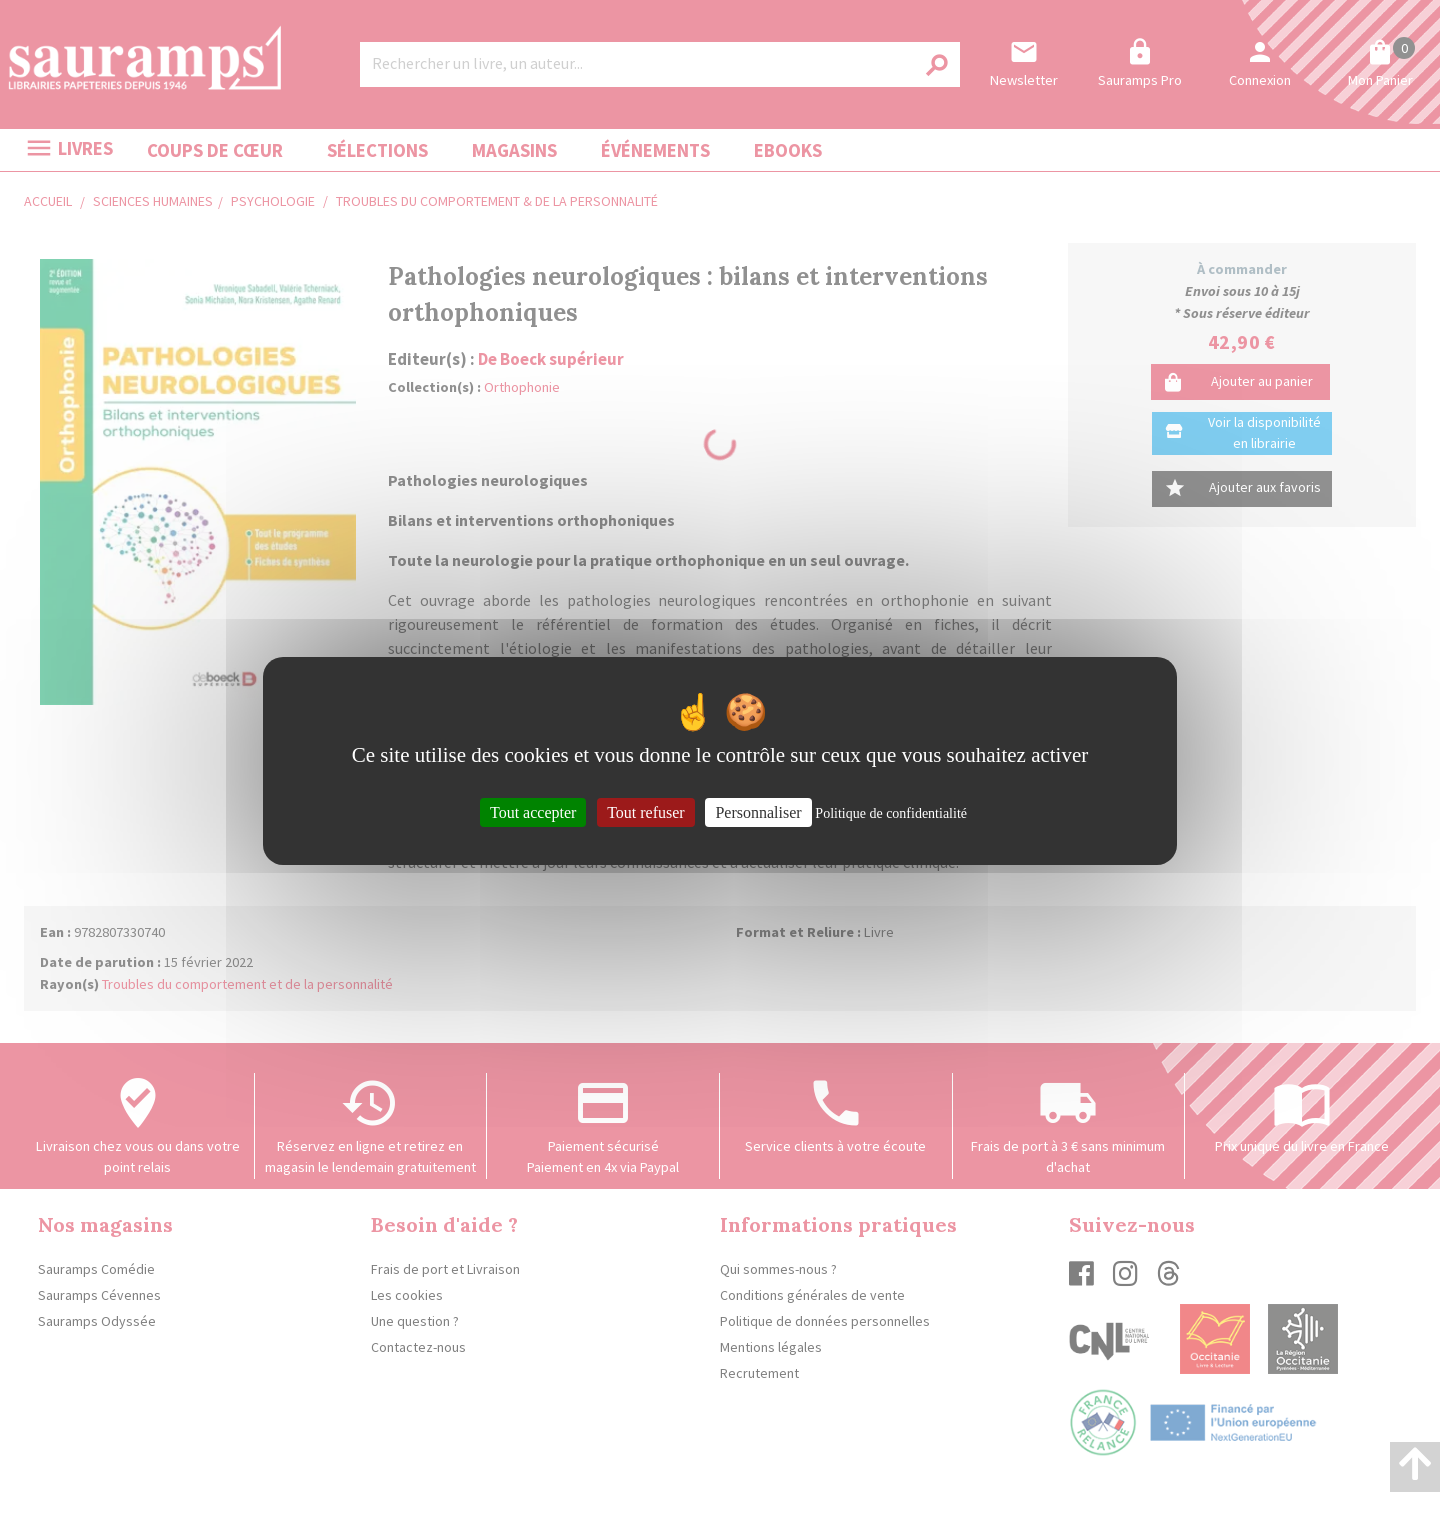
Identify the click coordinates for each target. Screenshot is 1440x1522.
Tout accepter (533, 812)
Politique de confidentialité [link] (891, 813)
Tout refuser (646, 812)
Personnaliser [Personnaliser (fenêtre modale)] (758, 812)
